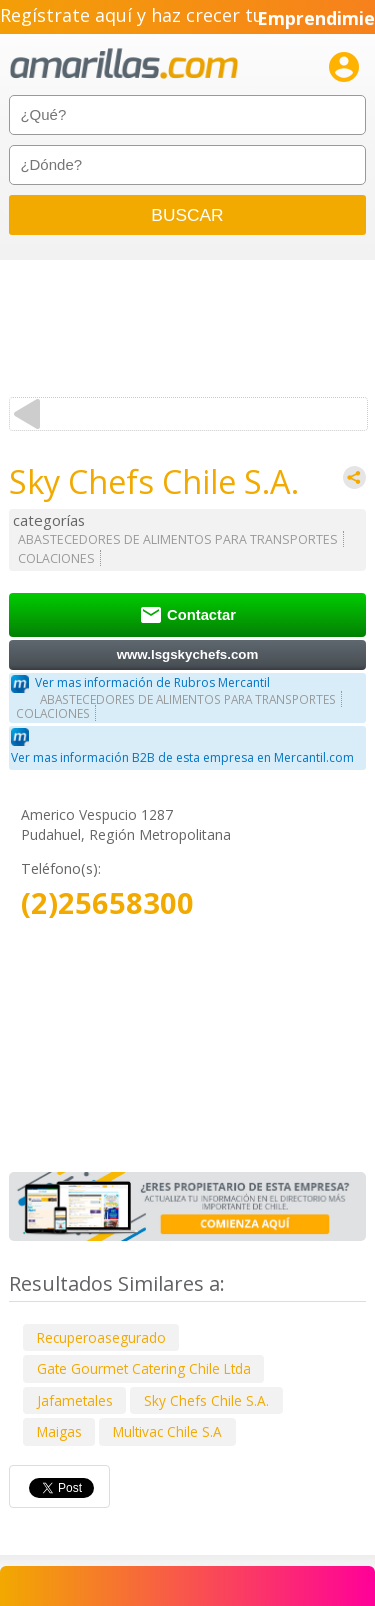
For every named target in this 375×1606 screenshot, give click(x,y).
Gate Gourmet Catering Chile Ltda (144, 1368)
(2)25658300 (107, 903)
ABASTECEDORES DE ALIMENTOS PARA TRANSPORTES (178, 539)
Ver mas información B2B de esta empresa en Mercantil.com (182, 757)
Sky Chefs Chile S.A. (206, 1400)
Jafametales (75, 1400)
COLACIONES (56, 558)
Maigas (59, 1431)
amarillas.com (124, 64)
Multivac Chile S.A (167, 1431)
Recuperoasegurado (101, 1337)
